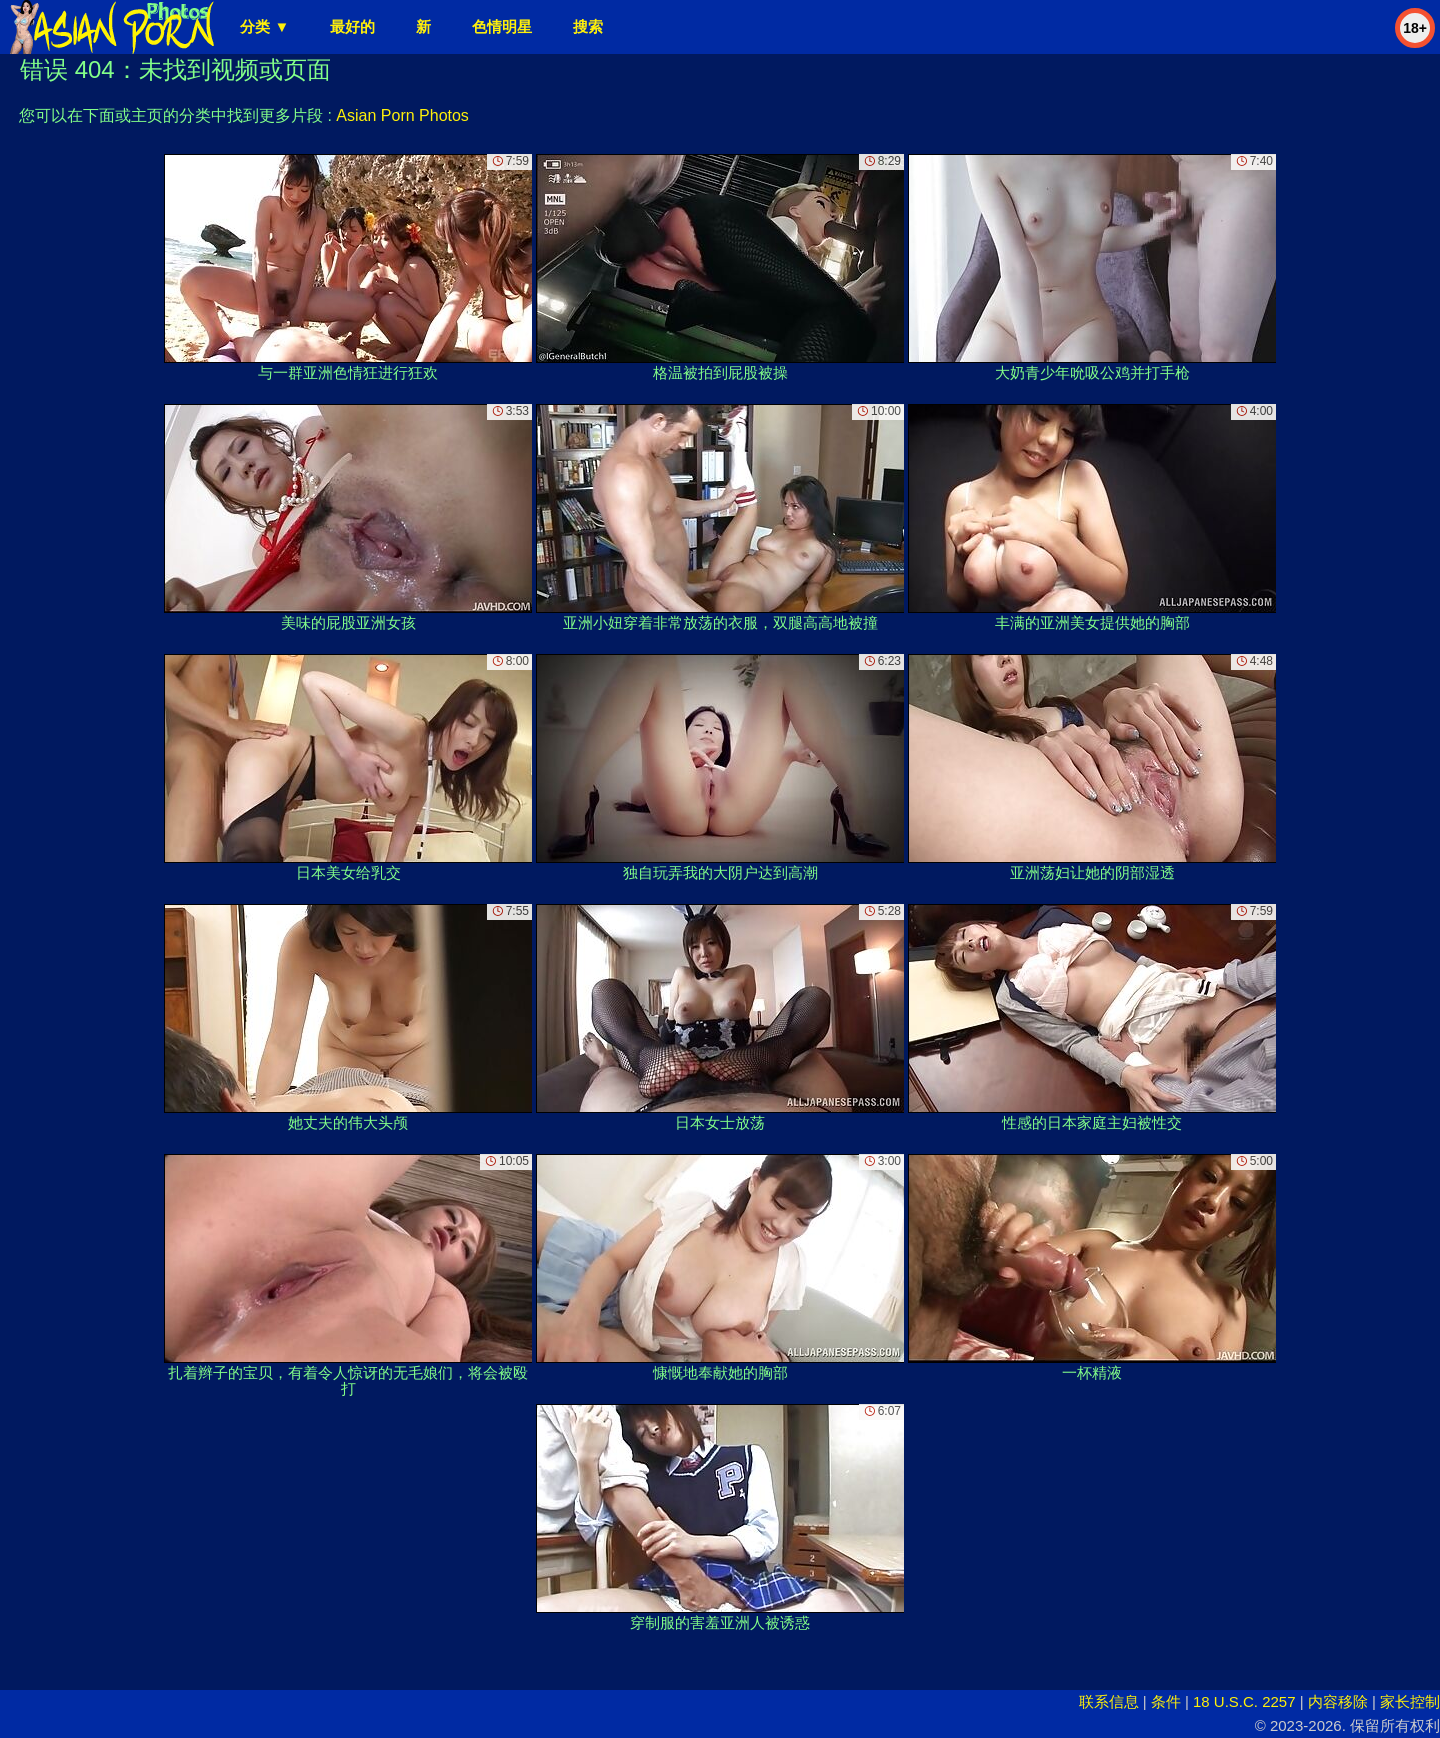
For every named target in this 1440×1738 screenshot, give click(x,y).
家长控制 (1410, 1701)
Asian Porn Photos (402, 115)
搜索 (588, 26)
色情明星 (502, 26)
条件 (1166, 1701)
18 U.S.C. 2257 (1244, 1701)
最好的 (352, 26)
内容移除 (1338, 1701)
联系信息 (1109, 1701)
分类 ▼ (264, 26)
